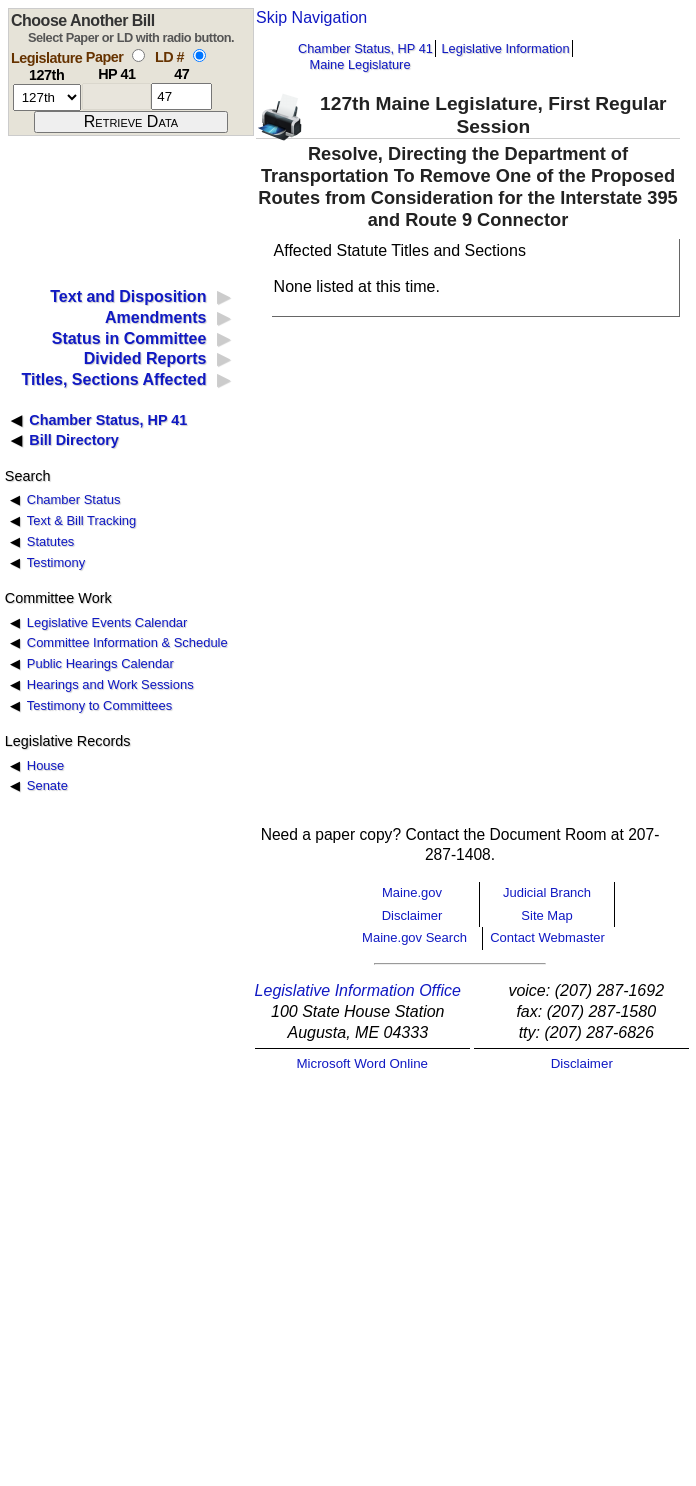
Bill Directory (74, 440)
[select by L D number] (199, 55)
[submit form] (131, 122)
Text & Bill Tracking (81, 520)
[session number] (47, 97)
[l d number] (181, 96)
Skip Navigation (311, 17)
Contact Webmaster (547, 937)
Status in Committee (129, 338)
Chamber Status (74, 499)
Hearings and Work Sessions (110, 684)
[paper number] (116, 96)
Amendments (155, 317)
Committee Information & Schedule (127, 642)
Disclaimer (412, 915)
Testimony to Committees (99, 705)
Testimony (56, 562)
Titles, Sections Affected (113, 379)
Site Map (546, 915)
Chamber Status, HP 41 (365, 48)
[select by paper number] (138, 55)
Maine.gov (412, 892)
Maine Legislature (359, 64)
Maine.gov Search (414, 937)
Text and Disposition (128, 296)
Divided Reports (145, 358)
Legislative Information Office (358, 990)
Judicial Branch (547, 892)
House (45, 765)
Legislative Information (505, 48)
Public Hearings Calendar (100, 663)
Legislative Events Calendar (107, 622)
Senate (47, 785)
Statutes (51, 541)
